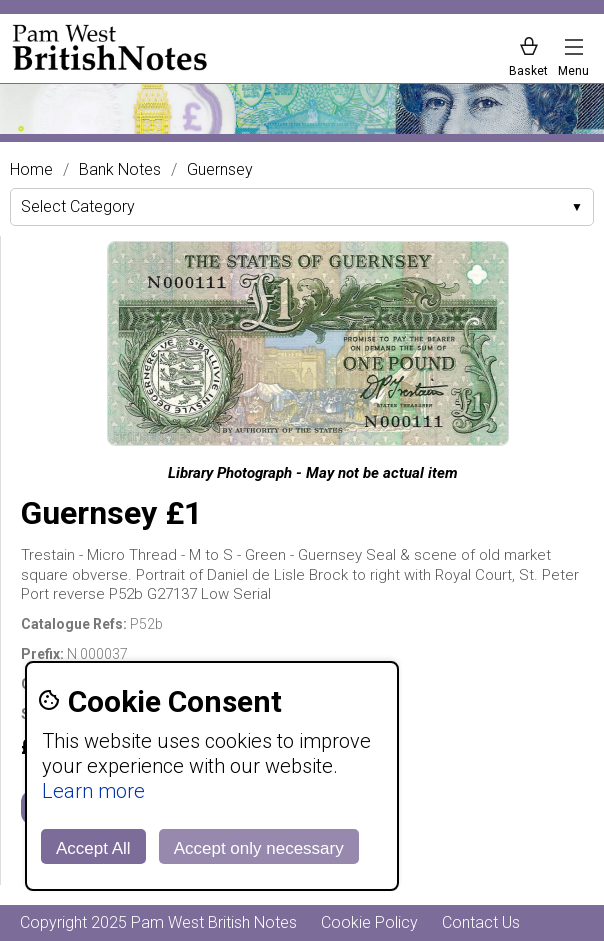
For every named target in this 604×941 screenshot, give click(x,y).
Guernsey (220, 170)
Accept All (93, 848)
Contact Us (481, 922)
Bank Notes (120, 170)
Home (31, 170)
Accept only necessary (259, 848)
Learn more (93, 791)
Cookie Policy (369, 922)
